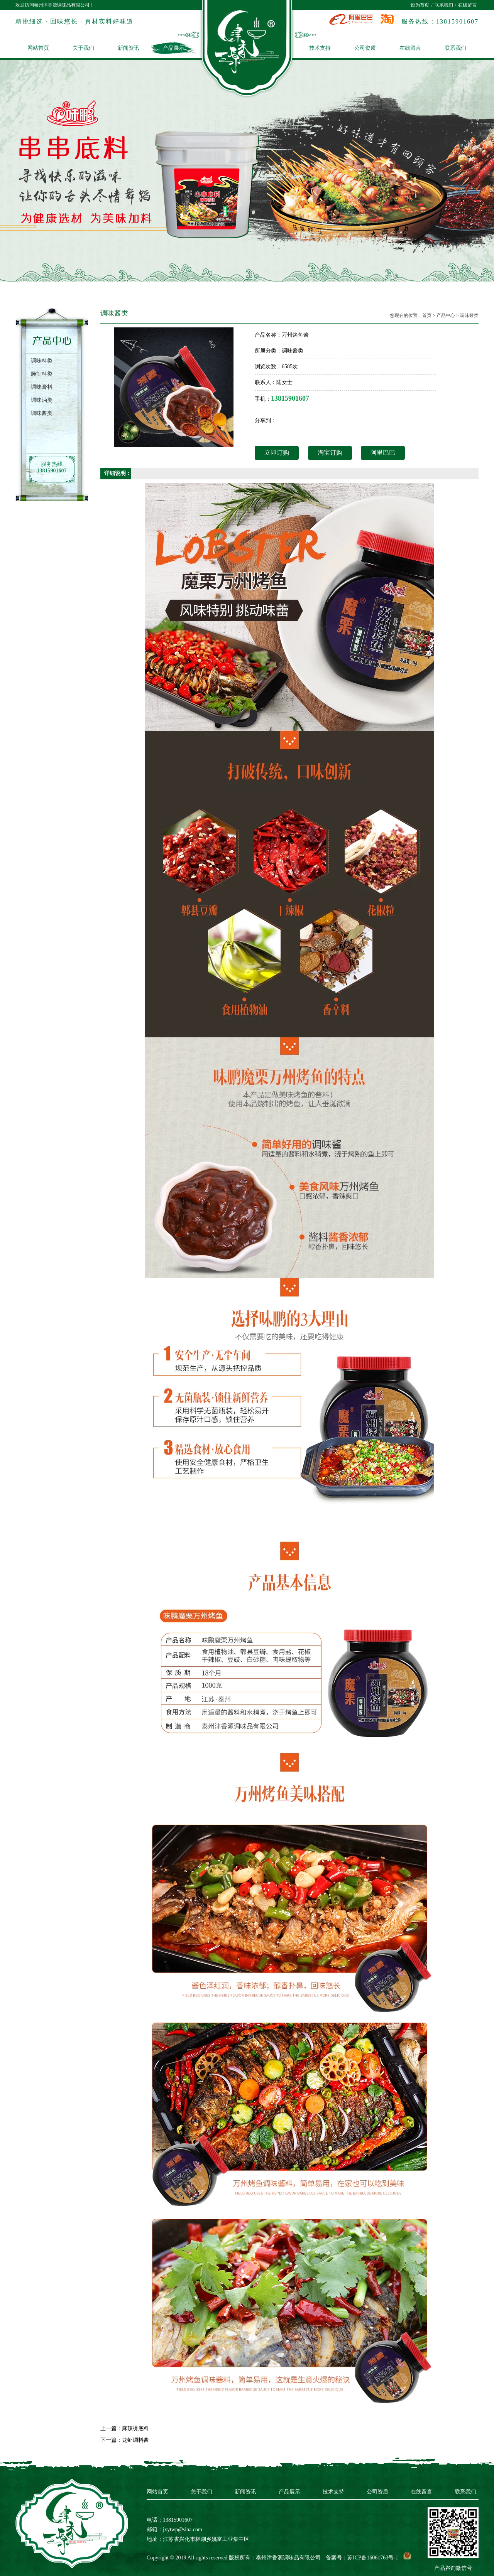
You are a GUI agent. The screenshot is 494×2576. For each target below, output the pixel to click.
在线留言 (467, 5)
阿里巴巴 (382, 452)
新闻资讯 (128, 48)
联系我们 (444, 5)
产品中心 (445, 315)
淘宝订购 (330, 452)
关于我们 (83, 48)
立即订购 (276, 452)
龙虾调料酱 (135, 2440)
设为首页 (420, 5)
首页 (426, 315)
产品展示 (173, 48)
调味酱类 (469, 315)
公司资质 (365, 48)
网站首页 (38, 48)
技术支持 (320, 48)
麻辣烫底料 (135, 2428)
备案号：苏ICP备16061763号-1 (362, 2558)
